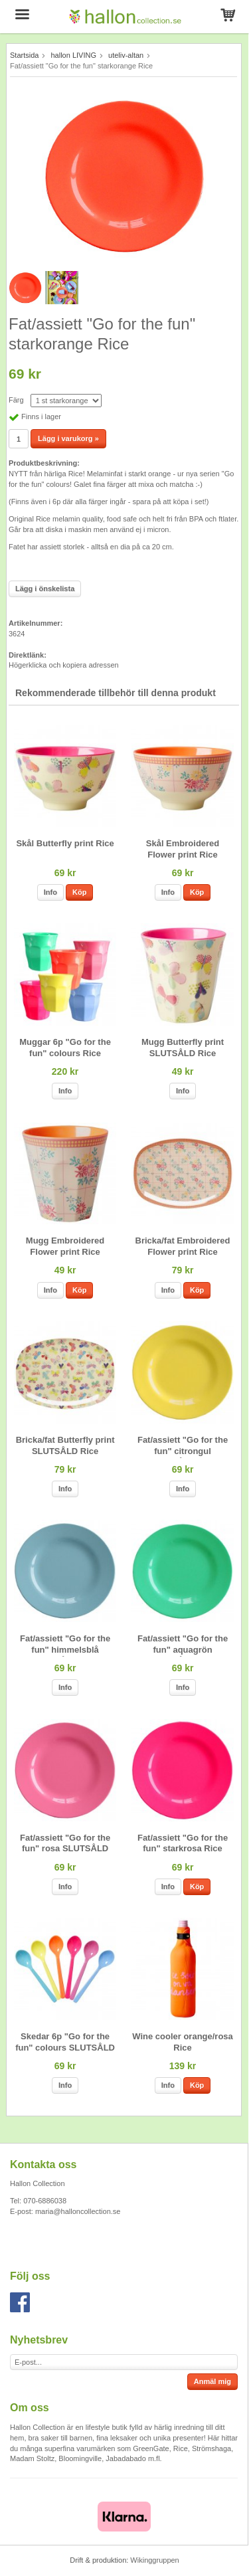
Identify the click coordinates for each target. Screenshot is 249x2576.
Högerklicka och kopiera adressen (64, 665)
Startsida (24, 55)
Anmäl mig (212, 2381)
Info (50, 892)
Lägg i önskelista (44, 589)
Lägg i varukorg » (68, 438)
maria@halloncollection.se (78, 2211)
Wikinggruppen (154, 2560)
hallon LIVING (73, 55)
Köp (79, 892)
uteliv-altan (125, 55)
